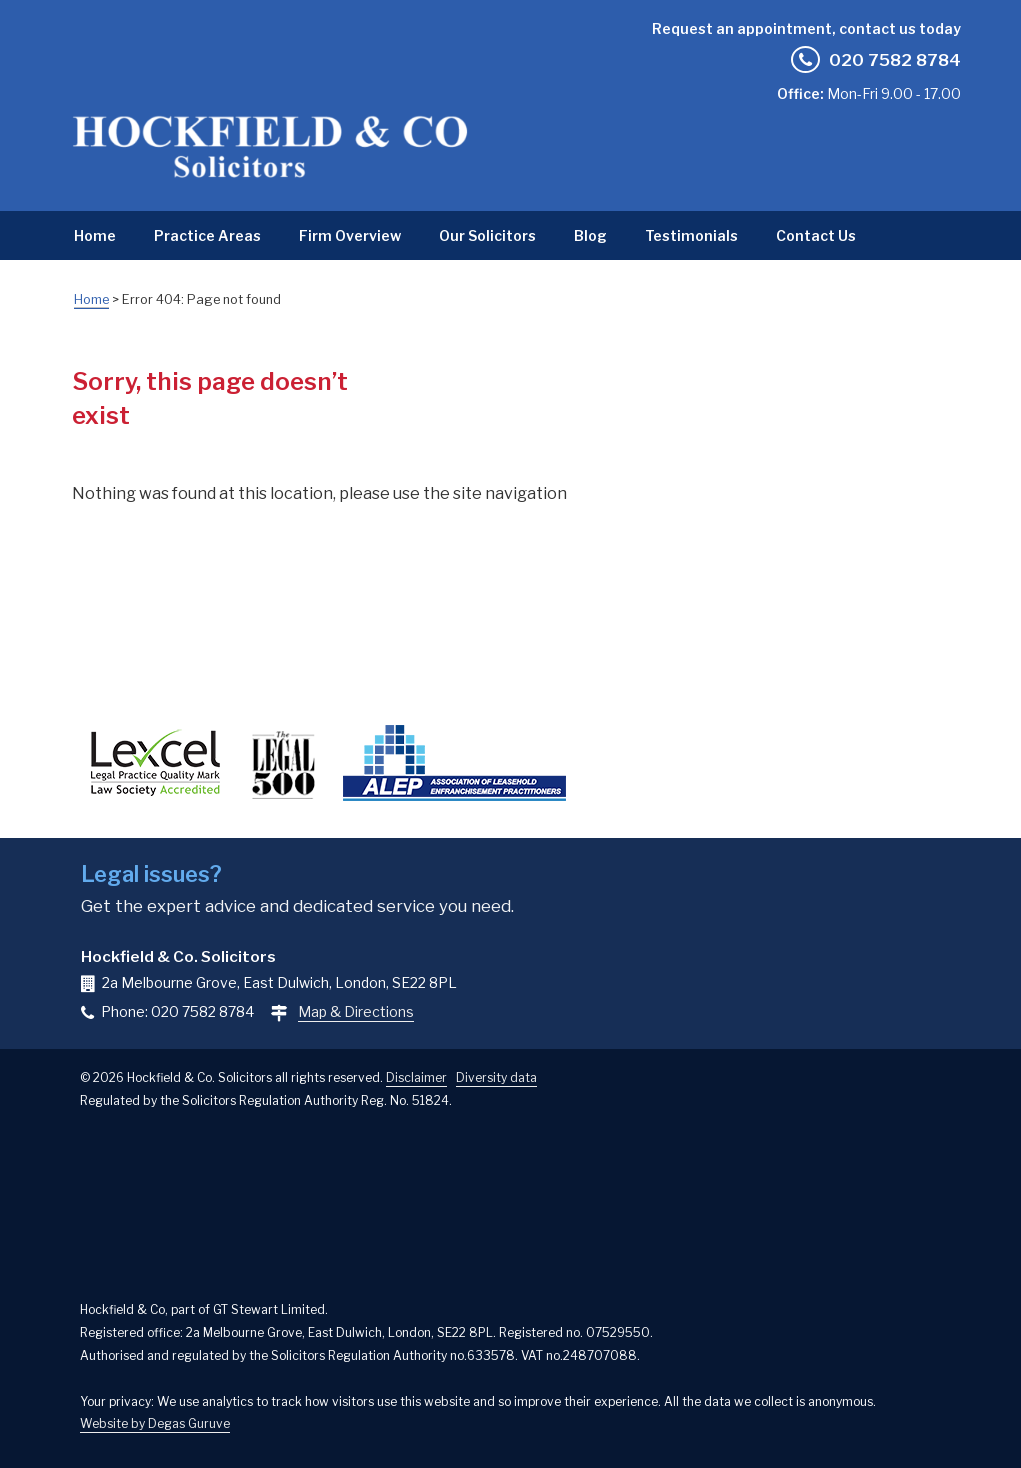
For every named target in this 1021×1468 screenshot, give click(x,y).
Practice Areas (207, 235)
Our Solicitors (487, 235)
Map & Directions (356, 1011)
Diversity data (496, 1077)
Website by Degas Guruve (155, 1423)
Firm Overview (350, 235)
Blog (590, 235)
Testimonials (691, 235)
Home (95, 235)
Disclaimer (416, 1077)
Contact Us (816, 235)
